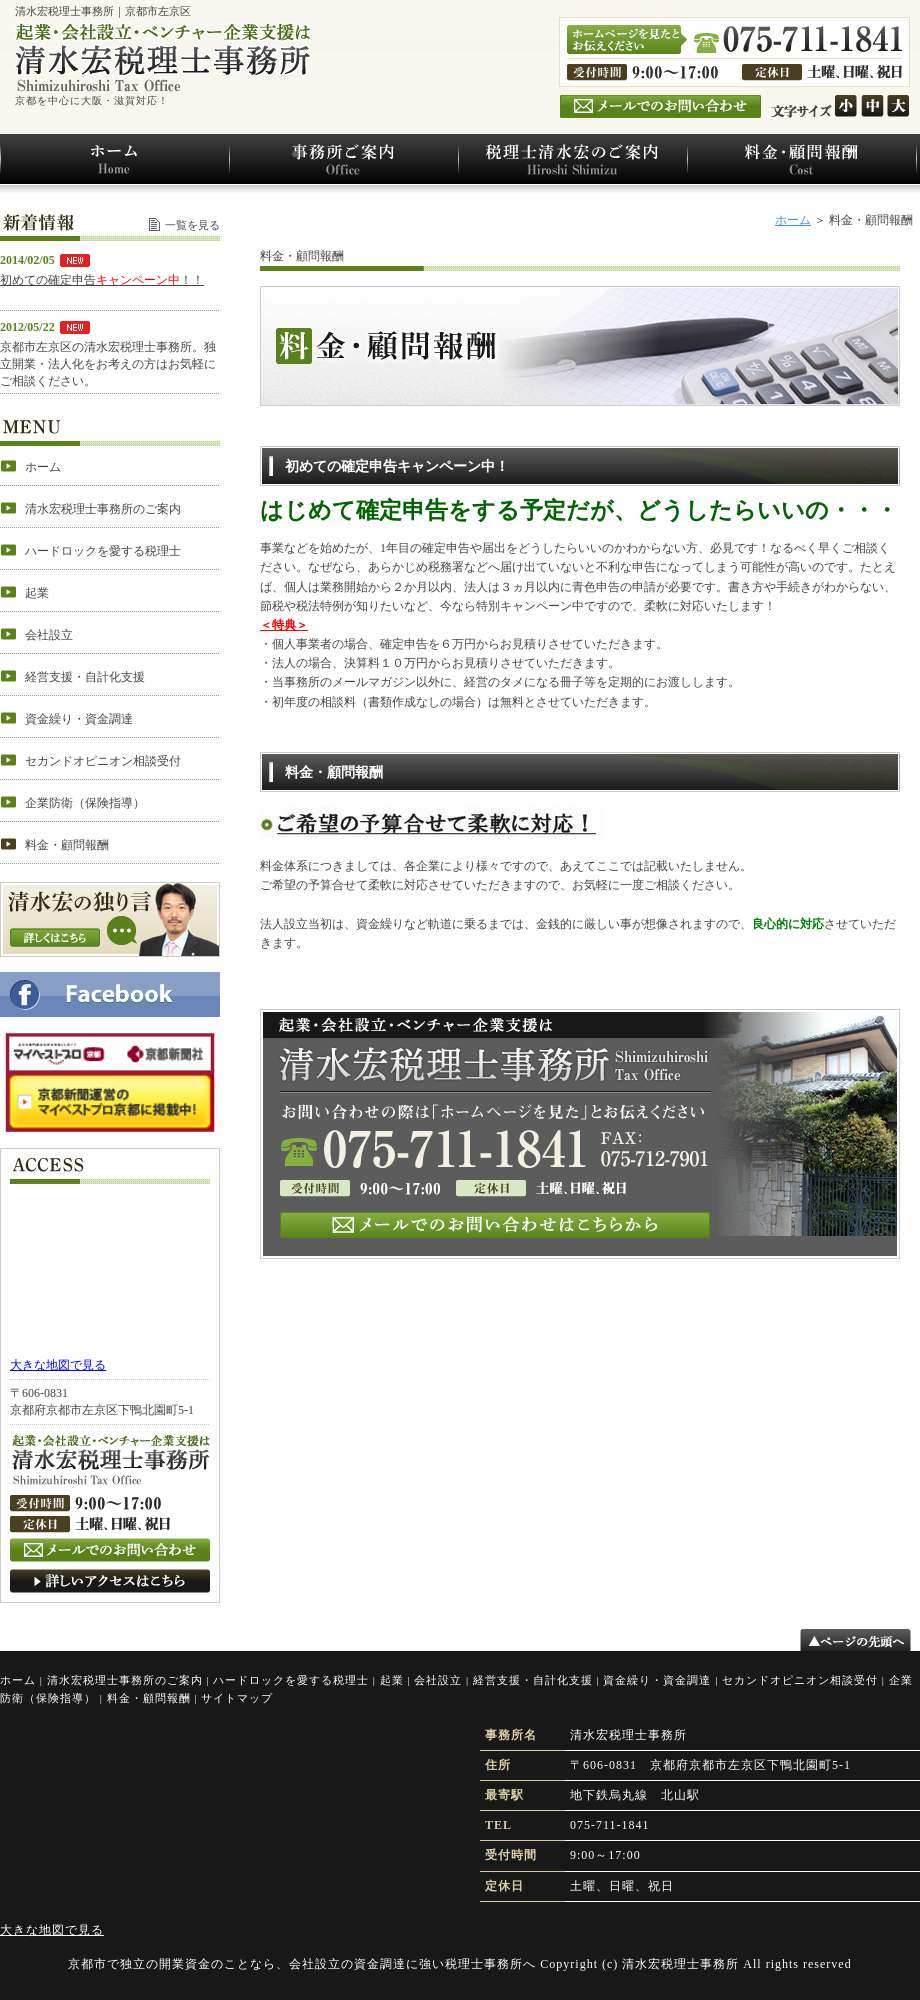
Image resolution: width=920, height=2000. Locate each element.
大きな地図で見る (58, 1365)
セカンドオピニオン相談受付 (800, 1680)
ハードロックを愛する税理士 (291, 1680)
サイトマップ (237, 1698)
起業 (392, 1680)
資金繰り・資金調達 (657, 1680)
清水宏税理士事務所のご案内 (125, 1680)
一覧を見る (192, 225)
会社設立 (438, 1680)
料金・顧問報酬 (149, 1698)
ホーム (793, 220)
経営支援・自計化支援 (533, 1680)
